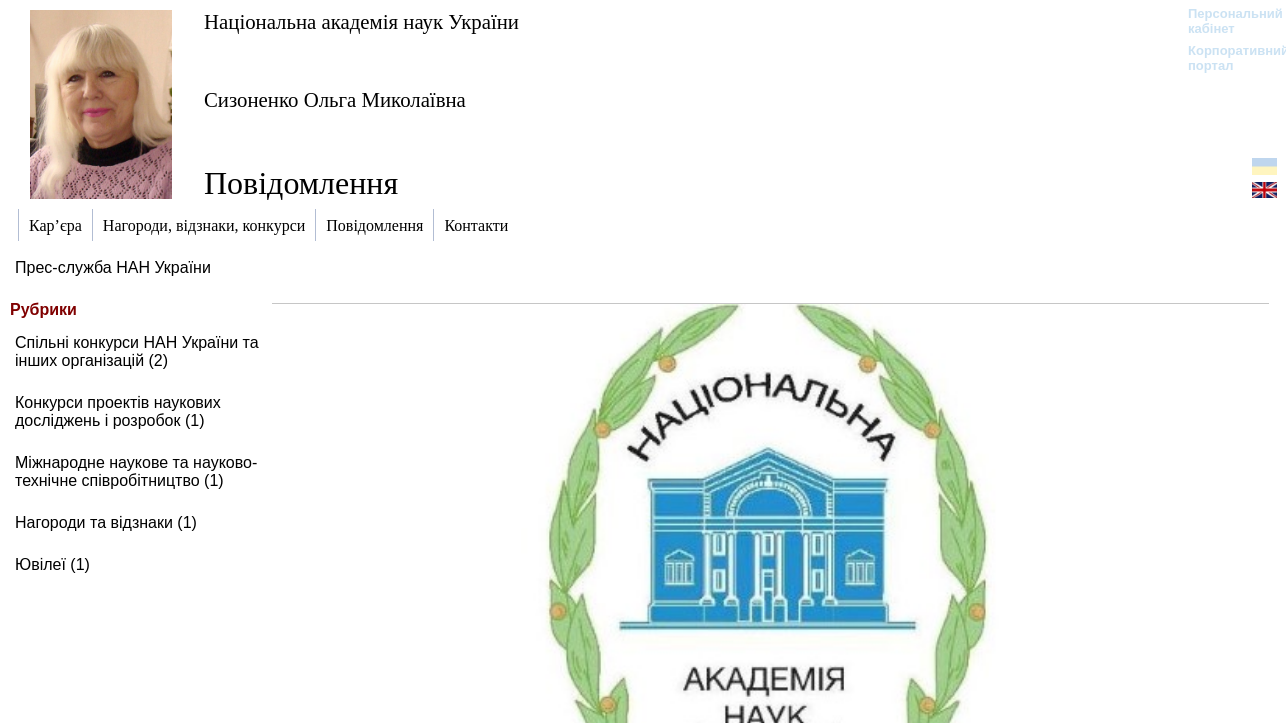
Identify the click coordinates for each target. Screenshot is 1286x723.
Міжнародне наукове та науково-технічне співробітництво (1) (136, 471)
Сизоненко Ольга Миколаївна (335, 99)
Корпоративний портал (1225, 58)
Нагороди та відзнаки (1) (106, 522)
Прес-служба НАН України (113, 267)
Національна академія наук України (361, 21)
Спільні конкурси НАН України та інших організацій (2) (137, 351)
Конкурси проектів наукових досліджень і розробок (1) (118, 411)
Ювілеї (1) (52, 564)
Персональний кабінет (1225, 21)
